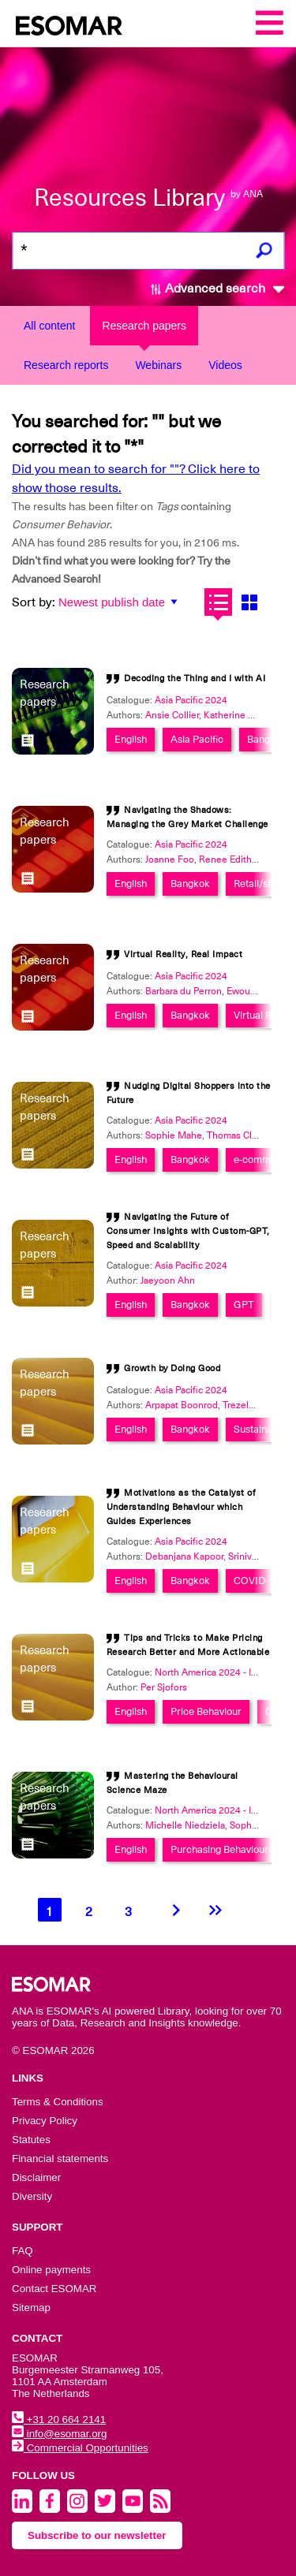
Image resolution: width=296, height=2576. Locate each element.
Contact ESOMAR (54, 2289)
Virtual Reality (264, 1015)
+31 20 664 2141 (59, 2419)
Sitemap (31, 2307)
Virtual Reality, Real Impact (183, 954)
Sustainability (263, 1429)
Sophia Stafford (262, 1825)
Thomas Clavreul (242, 1135)
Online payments (51, 2270)
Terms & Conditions (57, 2102)
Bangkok (267, 739)
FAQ (22, 2251)
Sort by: (33, 602)
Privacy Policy (44, 2121)
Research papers (144, 325)
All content (49, 325)
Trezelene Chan (256, 1405)
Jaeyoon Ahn (168, 1280)
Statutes (31, 2139)
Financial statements (60, 2158)
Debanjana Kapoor (184, 1556)
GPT (244, 1304)
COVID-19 (256, 1580)
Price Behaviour (206, 1711)
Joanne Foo (169, 859)
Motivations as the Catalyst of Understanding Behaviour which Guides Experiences (181, 1507)
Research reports (66, 365)
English (130, 739)
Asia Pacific (196, 739)
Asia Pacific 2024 (191, 700)
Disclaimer (36, 2177)
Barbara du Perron (183, 991)
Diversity (32, 2196)
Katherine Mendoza (246, 715)
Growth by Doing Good (172, 1368)
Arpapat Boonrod (181, 1405)
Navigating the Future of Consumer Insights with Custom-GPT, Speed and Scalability (188, 1231)
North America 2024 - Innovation (224, 1672)
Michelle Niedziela (185, 1825)
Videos (225, 365)
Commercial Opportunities (80, 2448)
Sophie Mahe (173, 1135)
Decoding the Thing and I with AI (194, 678)
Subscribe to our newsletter (97, 2535)
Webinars (158, 365)
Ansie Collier (172, 715)
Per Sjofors (164, 1687)
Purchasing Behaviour (219, 1849)
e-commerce (262, 1159)
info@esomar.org (59, 2434)
